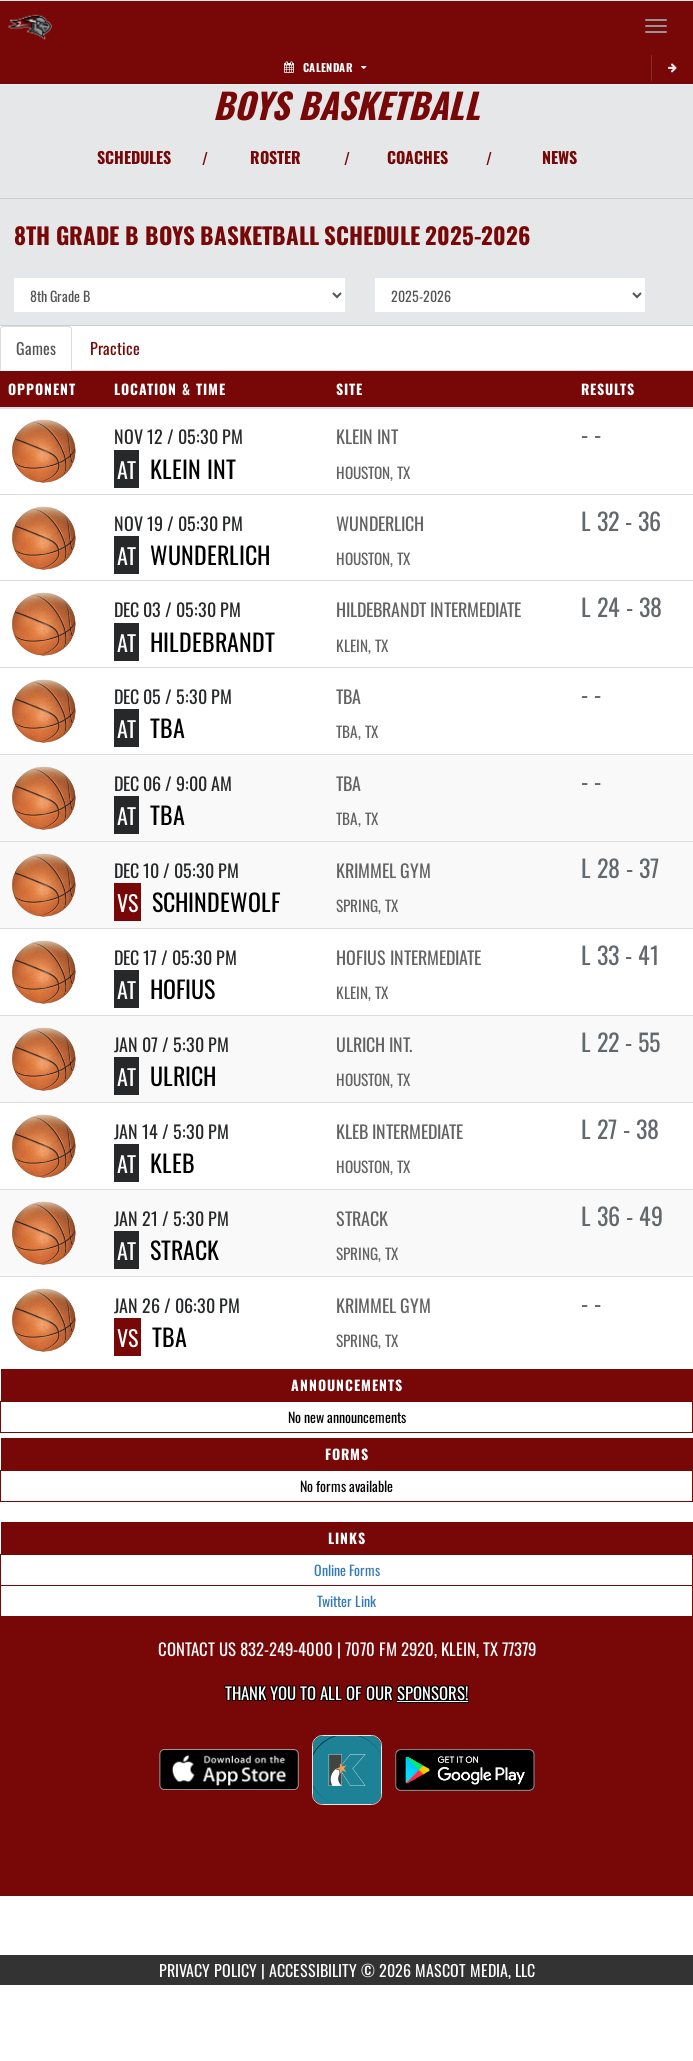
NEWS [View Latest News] (559, 157)
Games (36, 348)
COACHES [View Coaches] (417, 157)
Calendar (325, 67)
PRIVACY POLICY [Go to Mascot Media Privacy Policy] (208, 1970)
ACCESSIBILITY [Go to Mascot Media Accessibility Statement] (313, 1970)
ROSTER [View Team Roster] (275, 157)
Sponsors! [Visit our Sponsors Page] (432, 1692)
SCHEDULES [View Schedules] (134, 157)
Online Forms (347, 1569)
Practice (115, 348)
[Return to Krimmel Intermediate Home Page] (30, 26)
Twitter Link (346, 1600)
